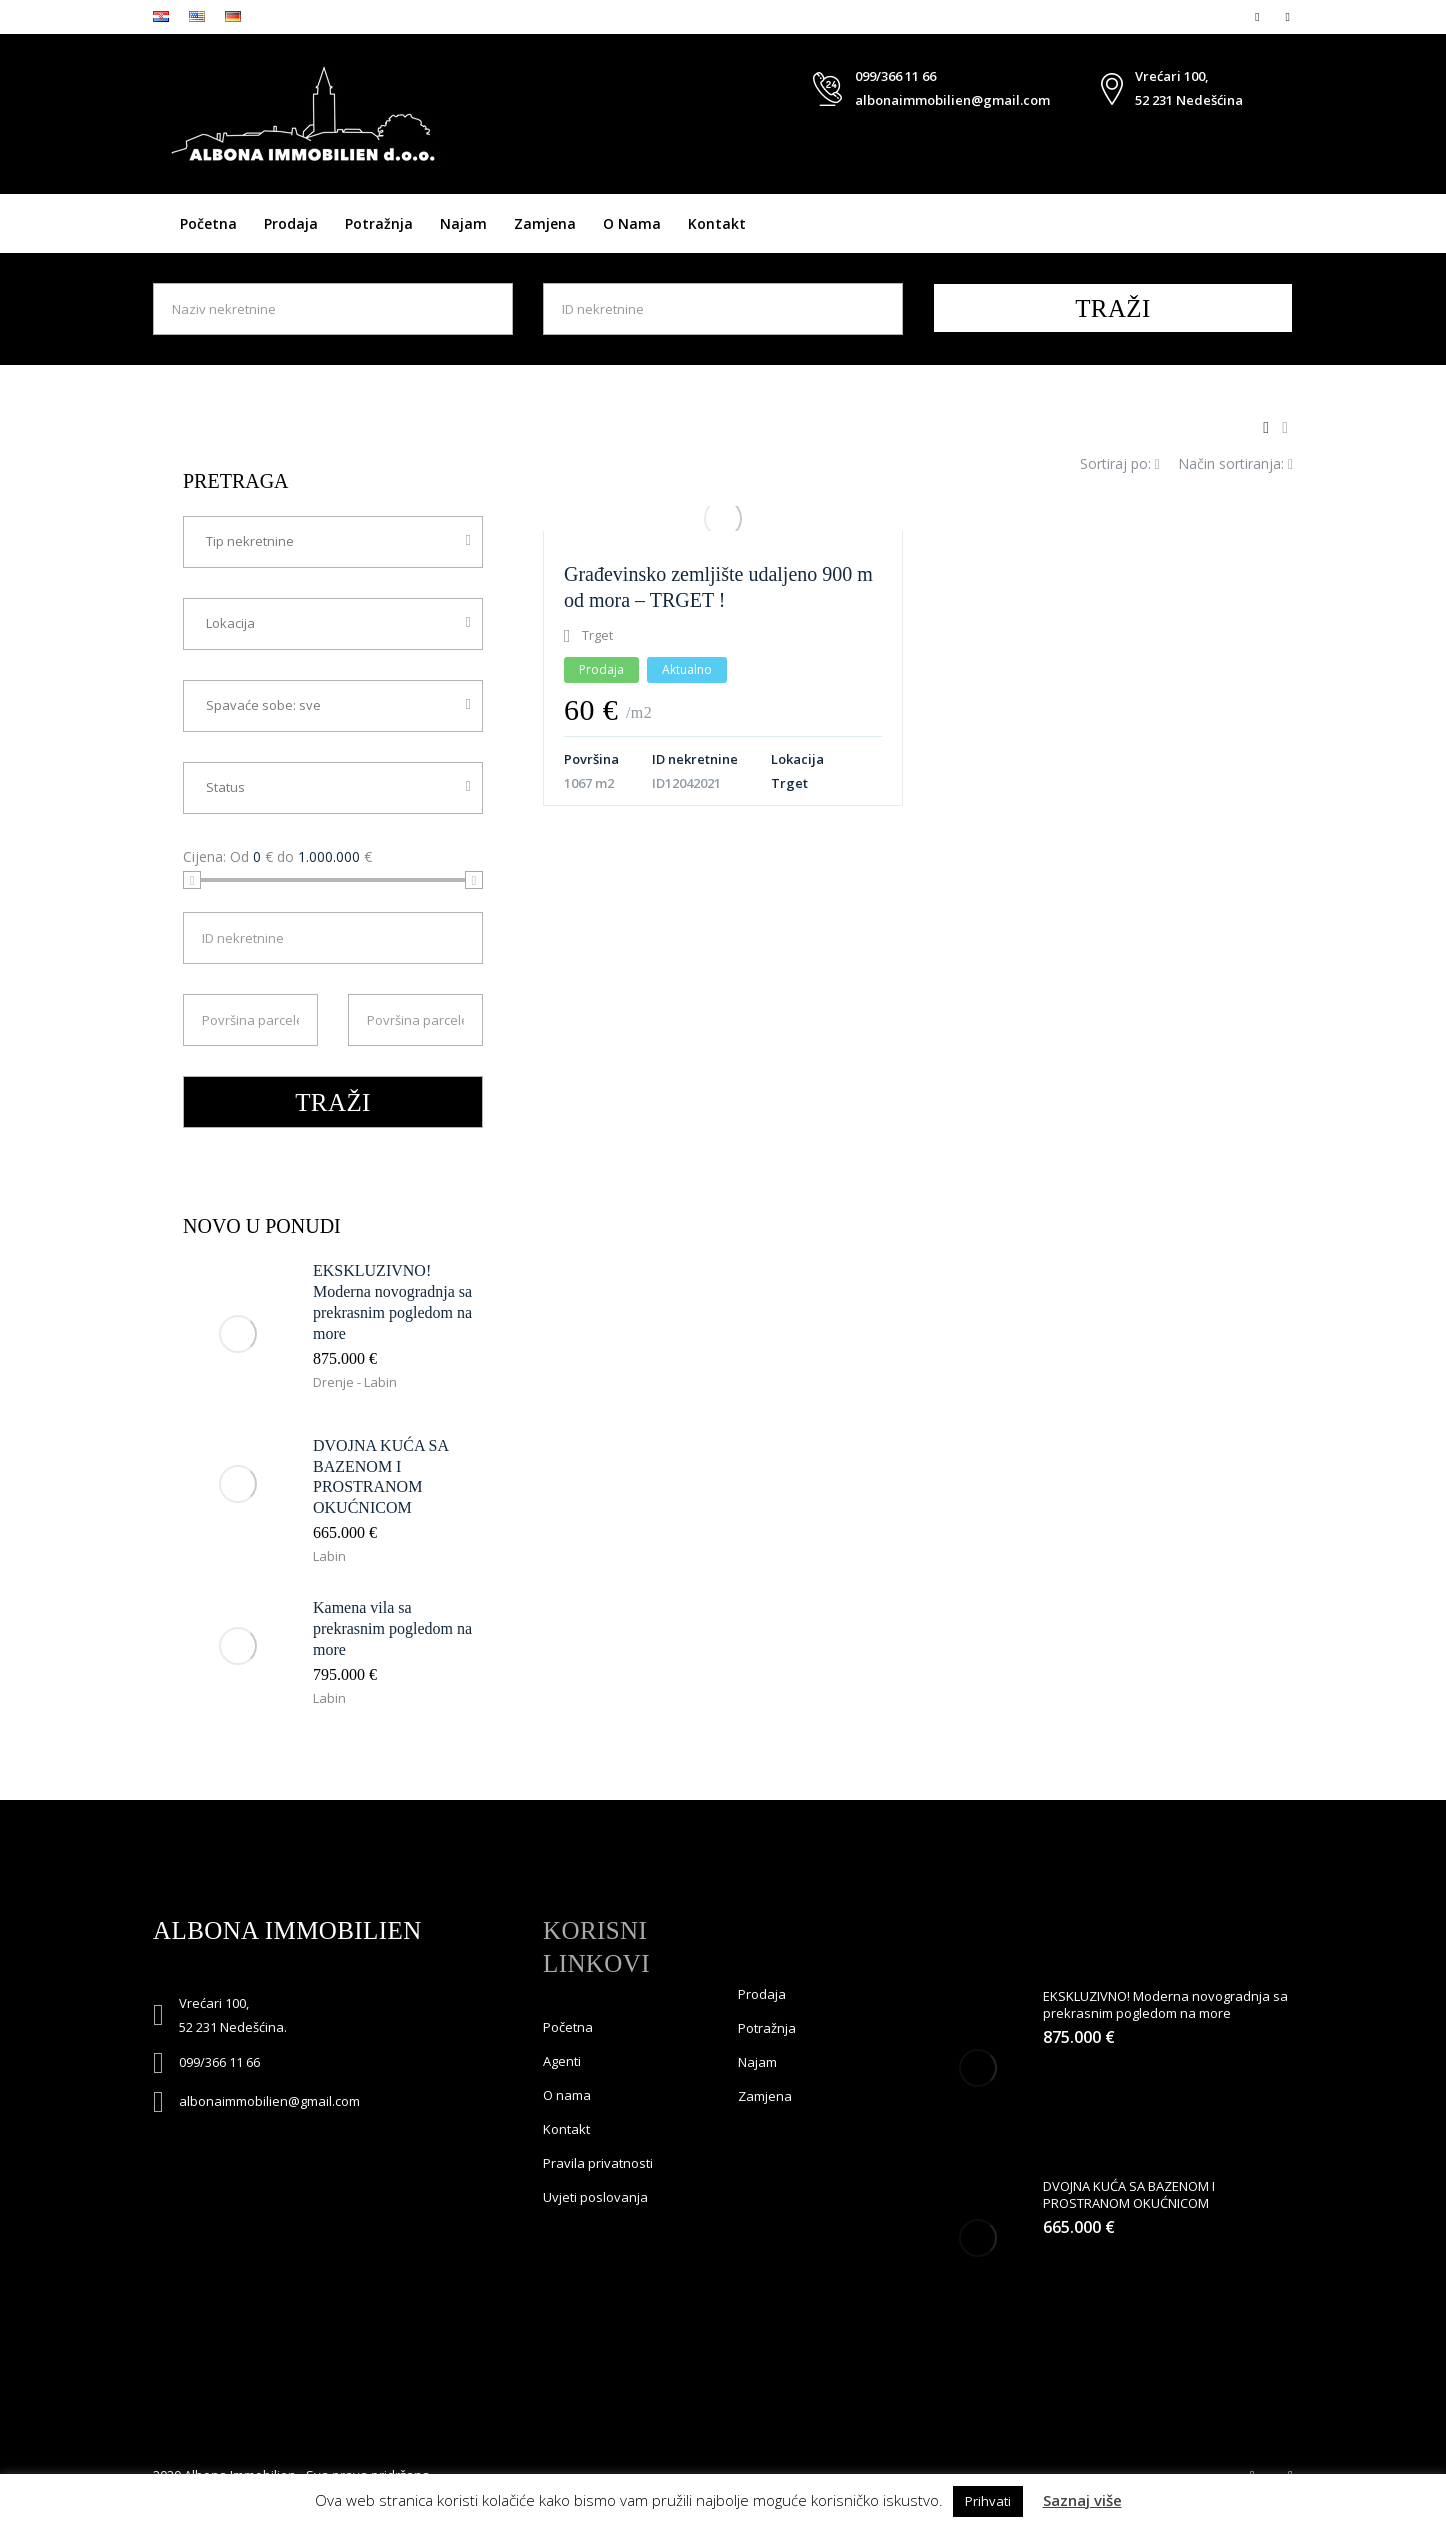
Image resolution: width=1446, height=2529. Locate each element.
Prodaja (291, 223)
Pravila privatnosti (598, 2163)
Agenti (562, 2061)
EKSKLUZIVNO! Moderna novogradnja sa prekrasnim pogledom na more (1165, 2004)
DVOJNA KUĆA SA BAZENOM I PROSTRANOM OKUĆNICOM (1129, 2194)
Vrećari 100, (1172, 76)
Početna (208, 223)
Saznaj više (1082, 2500)
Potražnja (379, 223)
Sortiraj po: (1120, 463)
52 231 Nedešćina (1189, 100)
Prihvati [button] (988, 2501)
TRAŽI (1113, 308)
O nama (632, 223)
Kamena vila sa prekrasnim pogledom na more (392, 1628)
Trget (789, 783)
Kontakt (717, 223)
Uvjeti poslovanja (595, 2197)
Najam (463, 223)
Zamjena (545, 223)
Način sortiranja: (1235, 463)
